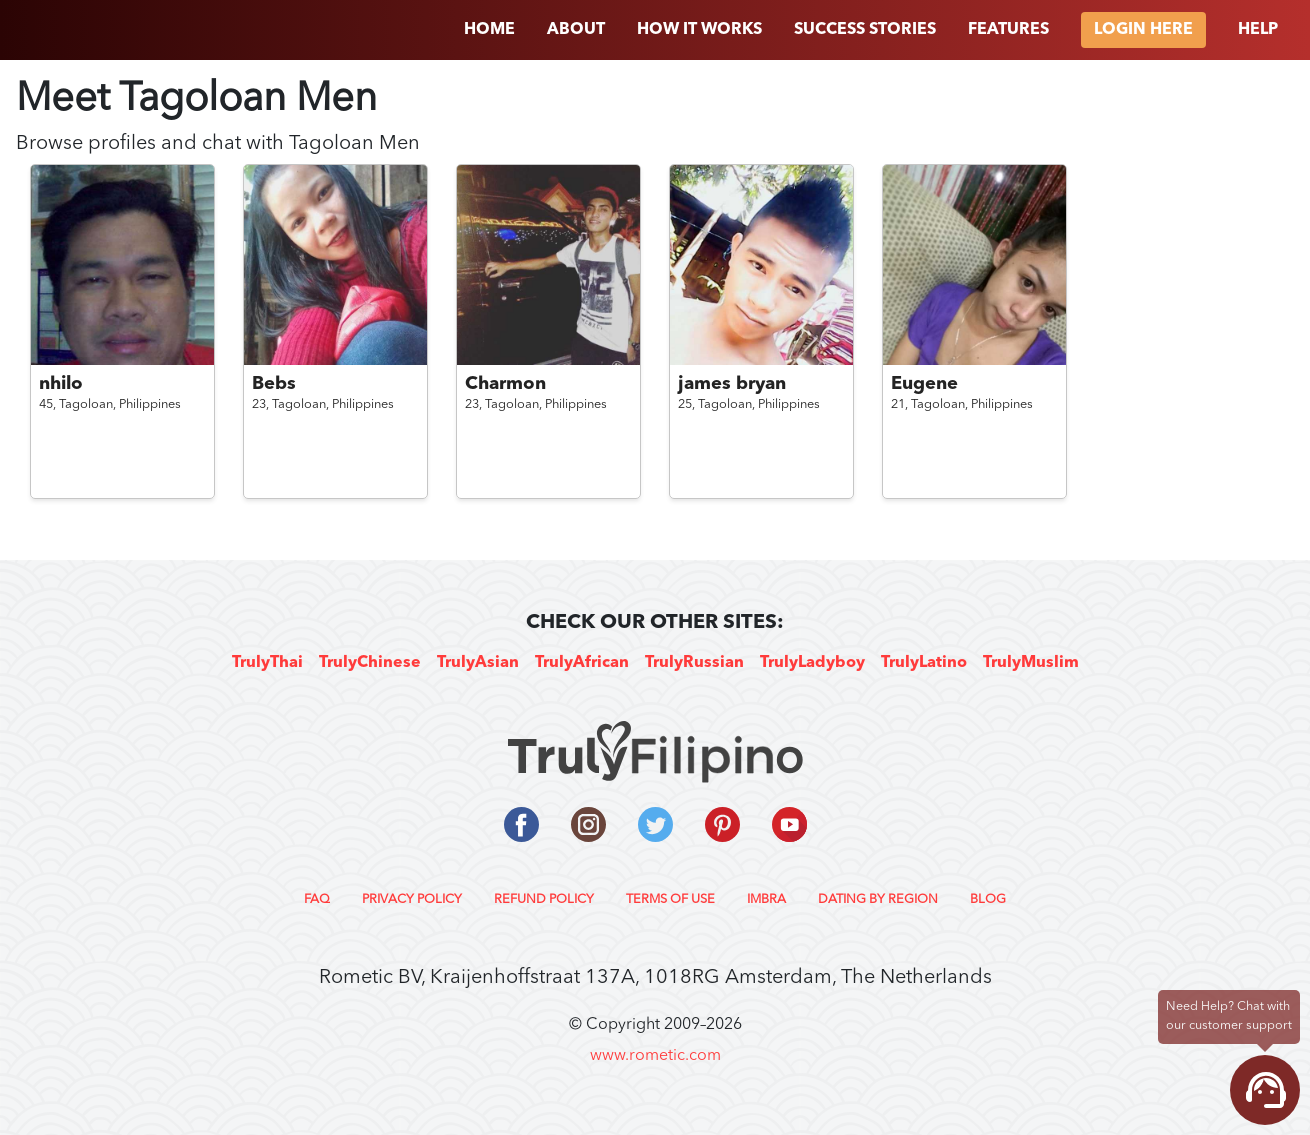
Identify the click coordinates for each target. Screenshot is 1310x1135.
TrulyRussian (694, 663)
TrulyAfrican (582, 663)
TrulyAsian (478, 663)
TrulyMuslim (1031, 663)
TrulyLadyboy (812, 663)
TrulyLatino (924, 663)
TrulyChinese (370, 663)
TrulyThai (267, 663)
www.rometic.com (655, 1056)
